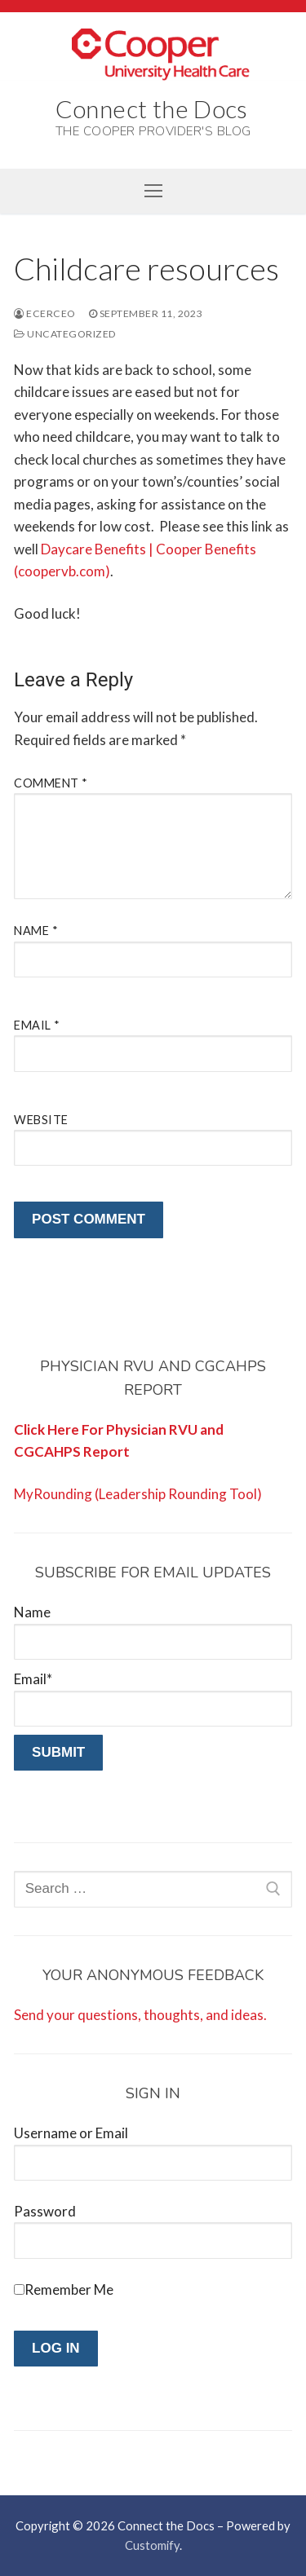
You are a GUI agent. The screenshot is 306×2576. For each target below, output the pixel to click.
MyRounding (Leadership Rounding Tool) (138, 1493)
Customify (152, 2545)
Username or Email (71, 2133)
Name (36, 930)
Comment (51, 783)
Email (37, 1025)
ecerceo (45, 313)
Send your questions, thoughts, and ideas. (140, 2014)
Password (45, 2211)
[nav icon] (153, 191)
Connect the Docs (151, 108)
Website (41, 1120)
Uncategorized (65, 334)
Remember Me (68, 2289)
